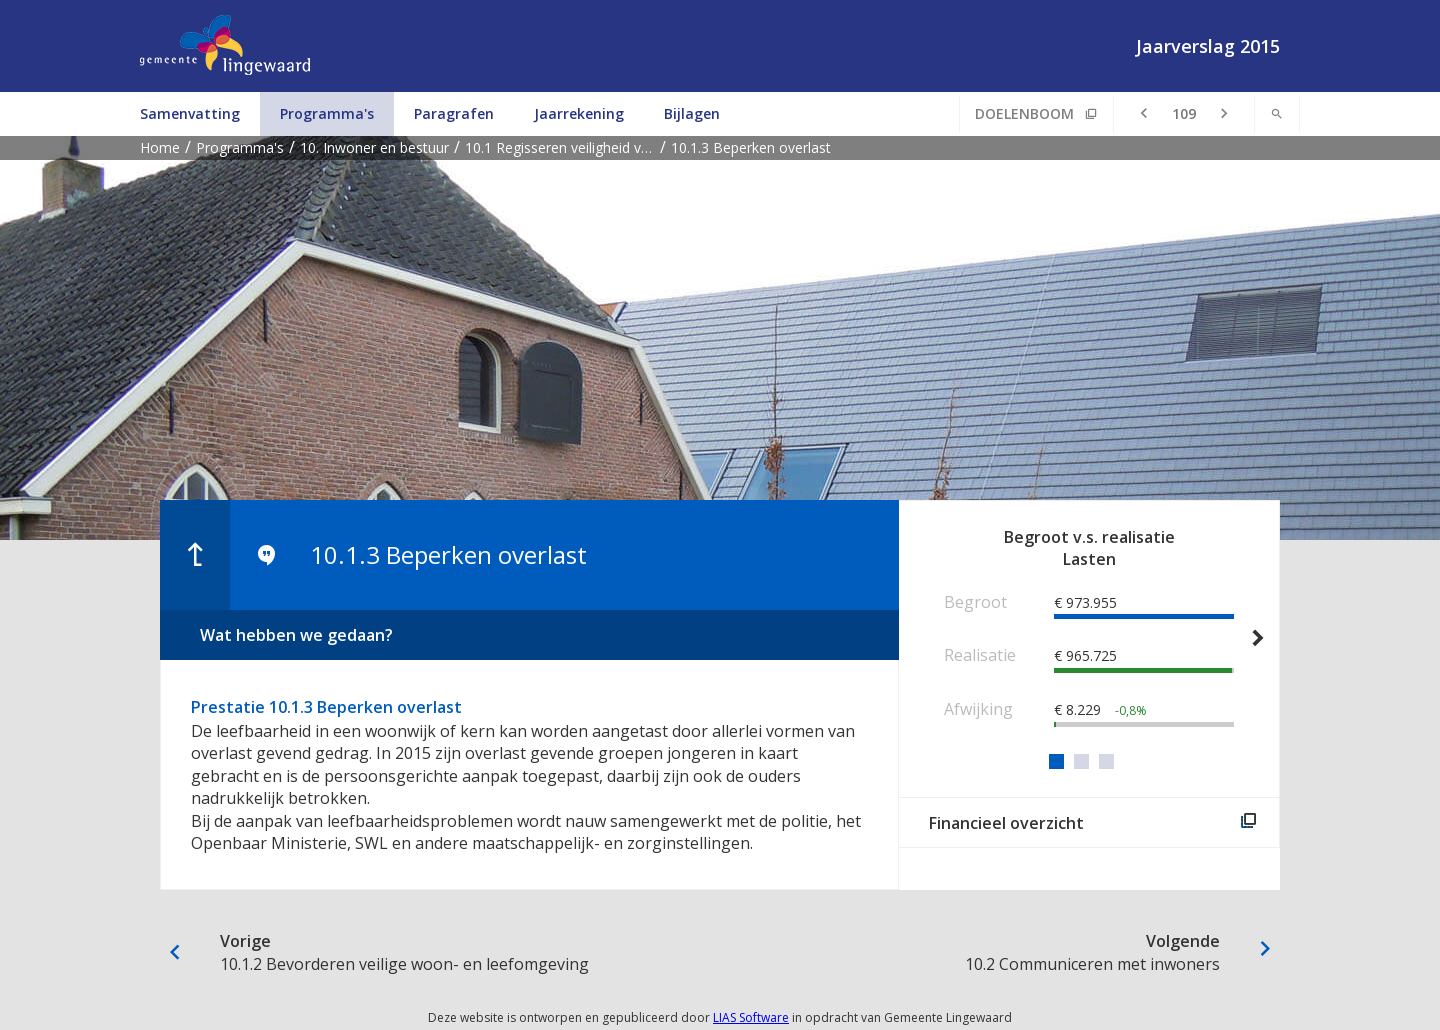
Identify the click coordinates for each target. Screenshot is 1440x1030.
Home (160, 147)
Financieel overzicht (1006, 823)
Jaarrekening (579, 113)
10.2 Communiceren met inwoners (985, 952)
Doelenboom (1024, 113)
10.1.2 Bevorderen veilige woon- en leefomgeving (455, 952)
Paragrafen (454, 113)
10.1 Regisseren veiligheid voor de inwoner (562, 147)
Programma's (327, 113)
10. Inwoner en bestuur (374, 147)
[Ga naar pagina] (1184, 114)
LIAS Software (751, 1017)
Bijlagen (692, 113)
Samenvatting (190, 113)
